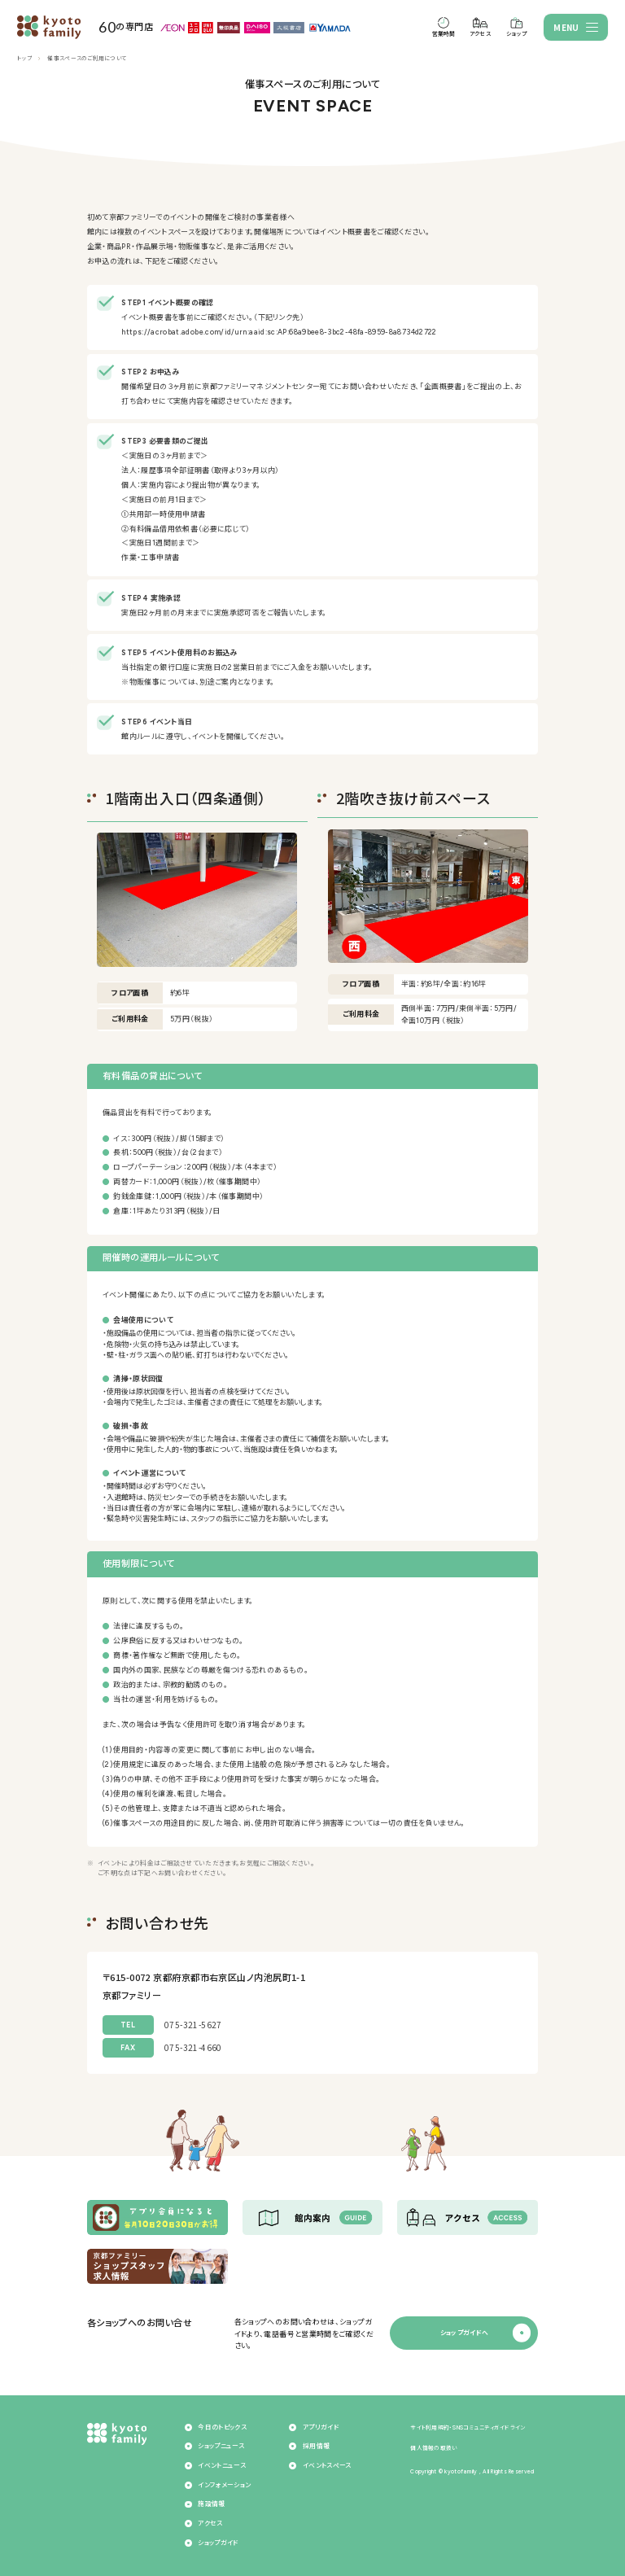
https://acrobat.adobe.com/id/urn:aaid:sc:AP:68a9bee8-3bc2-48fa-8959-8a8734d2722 (278, 331)
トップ (24, 58)
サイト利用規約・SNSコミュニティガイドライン (467, 2428)
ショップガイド (218, 2543)
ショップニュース (221, 2446)
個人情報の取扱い (433, 2448)
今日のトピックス (222, 2427)
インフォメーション (224, 2485)
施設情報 (211, 2504)
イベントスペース (327, 2465)
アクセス (210, 2523)
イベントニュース (222, 2465)
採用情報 (316, 2446)
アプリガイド (321, 2427)
